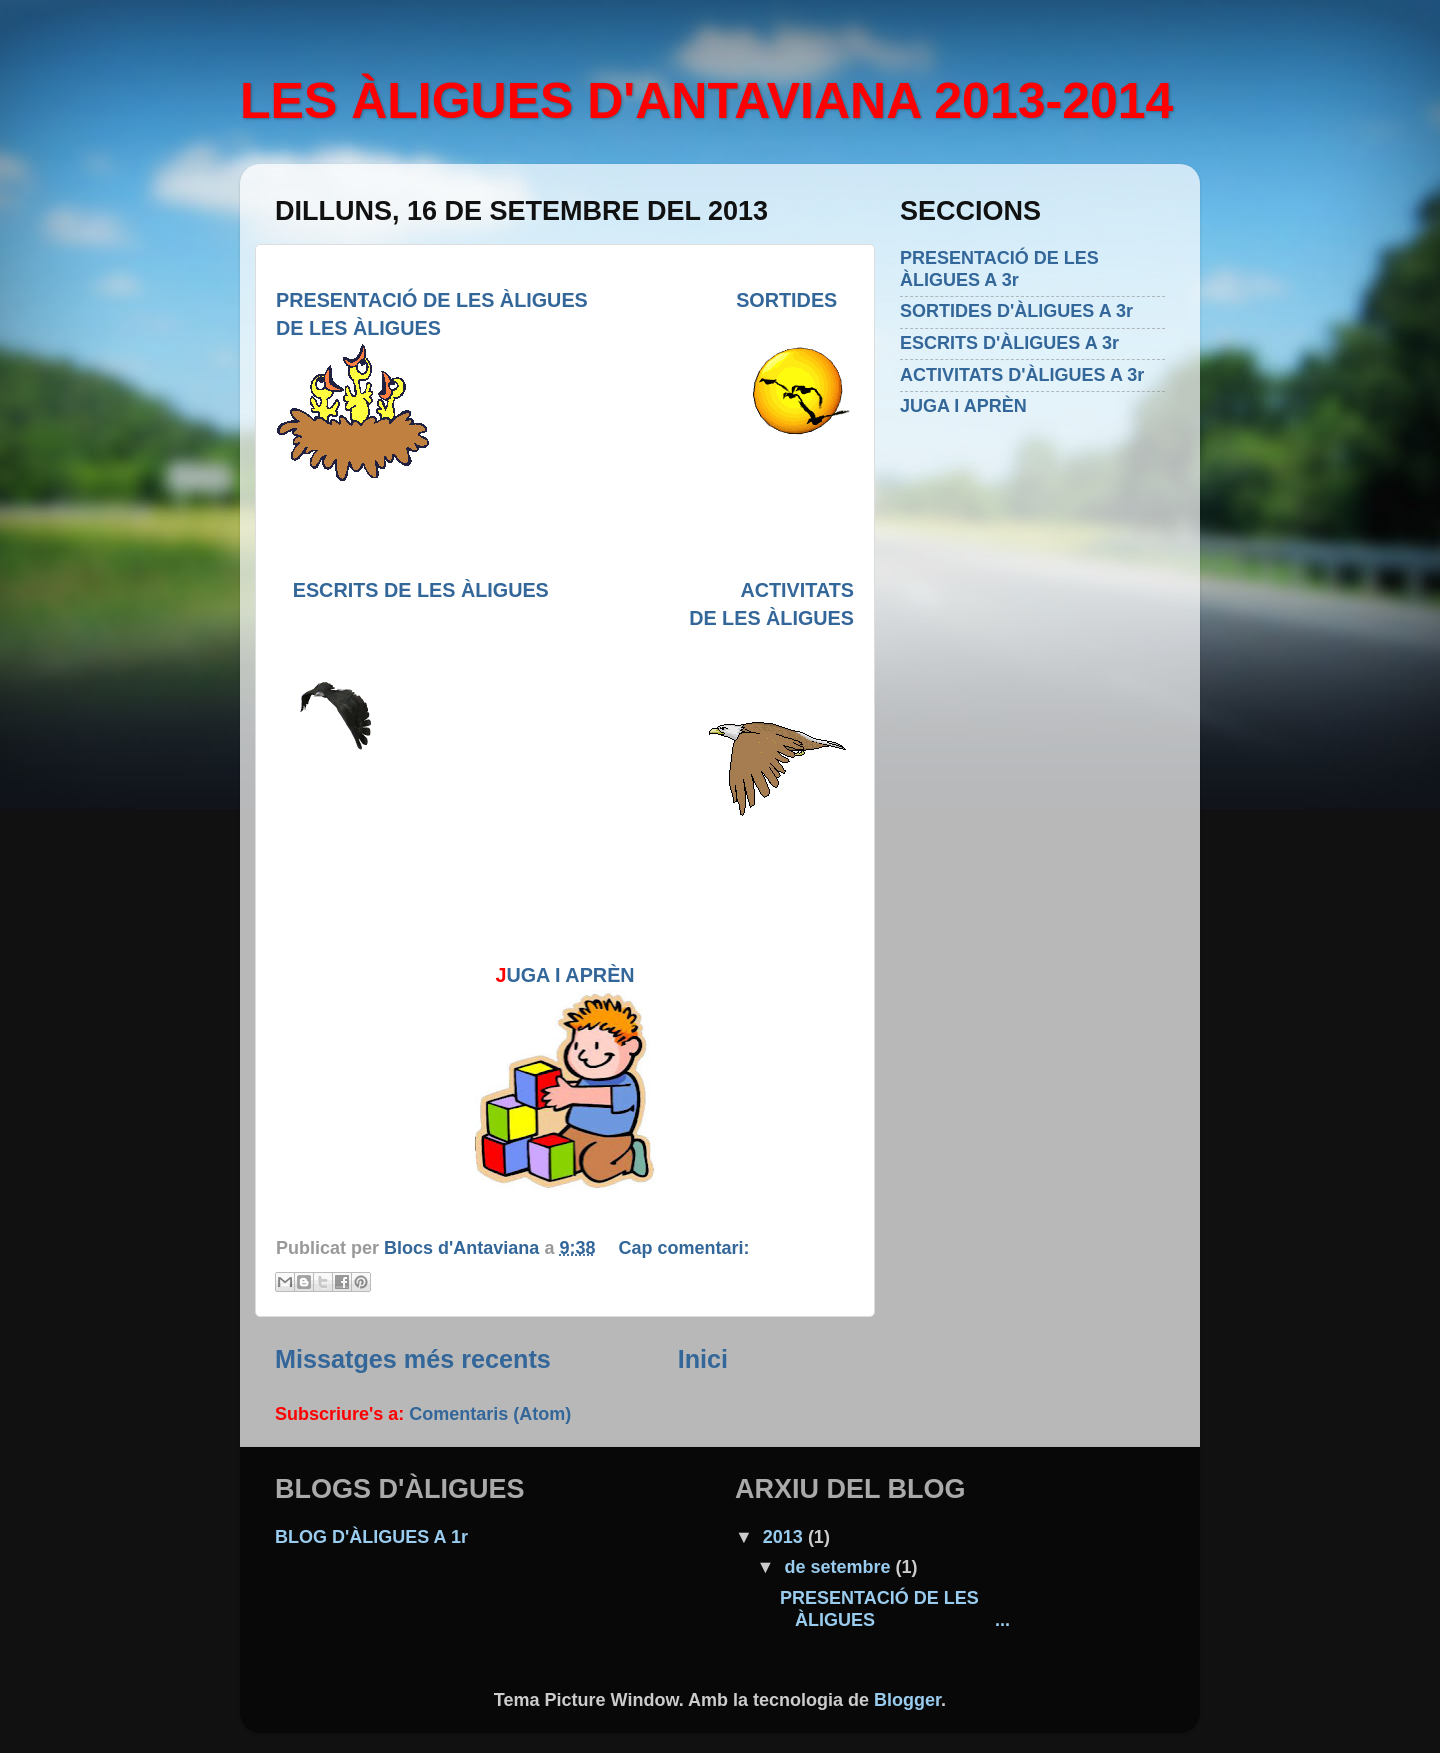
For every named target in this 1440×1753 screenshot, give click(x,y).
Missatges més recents (413, 1359)
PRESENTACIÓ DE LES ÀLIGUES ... (895, 1609)
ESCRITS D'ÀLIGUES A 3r (1009, 343)
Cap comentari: (683, 1248)
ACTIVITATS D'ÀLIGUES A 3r (1022, 375)
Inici (703, 1359)
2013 (785, 1537)
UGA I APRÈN (570, 975)
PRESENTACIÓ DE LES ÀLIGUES (432, 300)
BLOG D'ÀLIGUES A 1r (371, 1537)
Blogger (907, 1700)
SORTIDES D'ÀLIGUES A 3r (1016, 311)
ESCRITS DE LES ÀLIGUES (517, 590)
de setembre (839, 1567)
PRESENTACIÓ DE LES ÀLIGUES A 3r (999, 269)
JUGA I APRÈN (963, 406)
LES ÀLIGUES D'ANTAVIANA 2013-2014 (706, 101)
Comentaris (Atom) (490, 1414)
